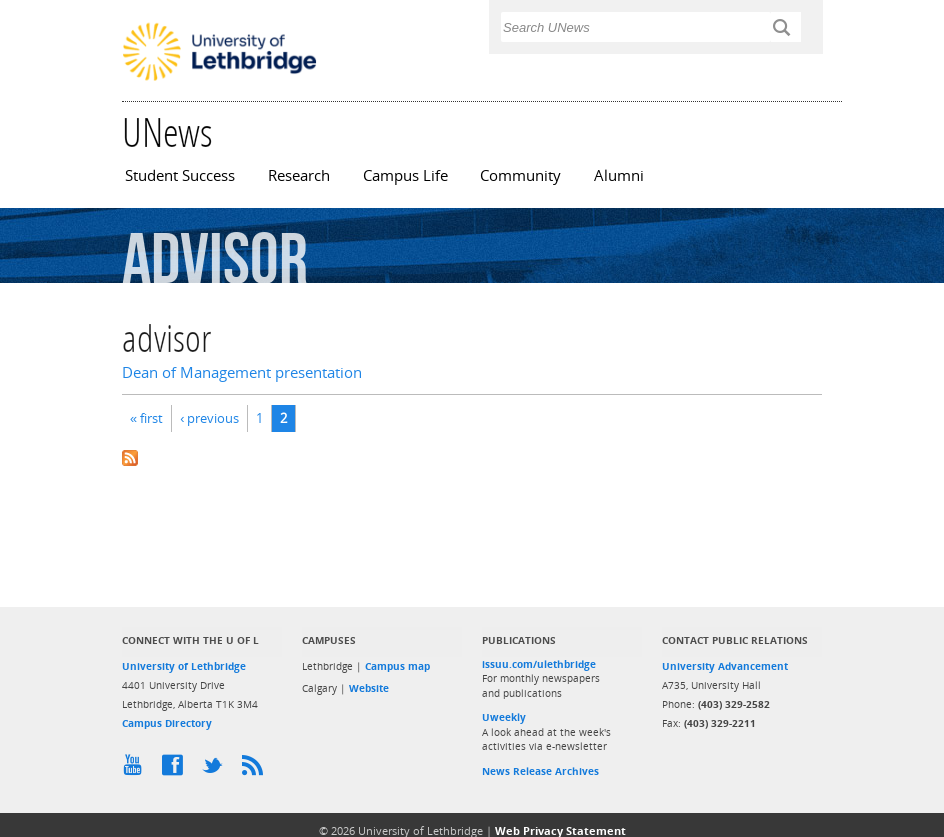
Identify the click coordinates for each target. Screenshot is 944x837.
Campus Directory (167, 723)
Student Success (180, 175)
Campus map (397, 666)
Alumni (619, 175)
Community (520, 175)
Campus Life (405, 175)
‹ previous (209, 418)
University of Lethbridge (184, 666)
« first (146, 418)
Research (299, 175)
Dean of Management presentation (242, 372)
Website (369, 688)
